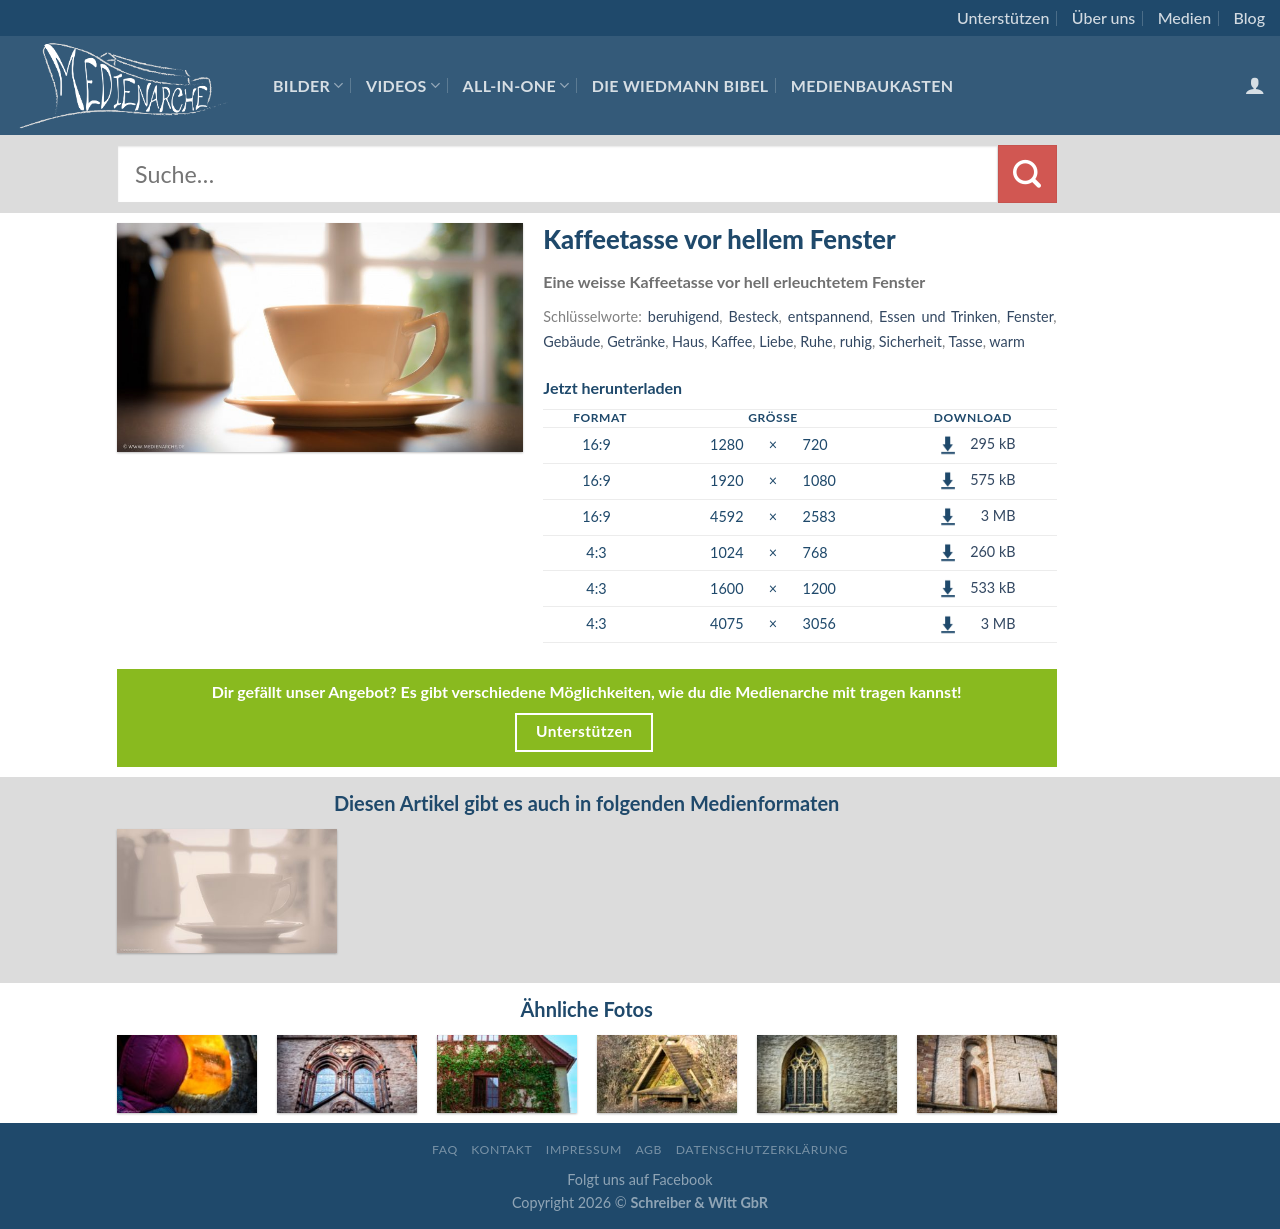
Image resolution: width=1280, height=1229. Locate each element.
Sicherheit (910, 341)
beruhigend (683, 316)
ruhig (856, 341)
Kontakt (501, 1149)
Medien (1184, 17)
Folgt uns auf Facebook (639, 1179)
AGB (648, 1149)
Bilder (308, 85)
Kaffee (731, 341)
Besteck (754, 316)
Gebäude (571, 341)
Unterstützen (1003, 17)
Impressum (584, 1149)
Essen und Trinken (938, 316)
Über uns (1104, 17)
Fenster (1030, 316)
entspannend (829, 316)
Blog (1249, 17)
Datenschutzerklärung (762, 1149)
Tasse (966, 341)
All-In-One (516, 85)
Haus (688, 341)
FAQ (445, 1149)
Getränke (636, 341)
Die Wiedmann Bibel (680, 85)
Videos (403, 85)
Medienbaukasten (872, 85)
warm (1006, 341)
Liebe (776, 341)
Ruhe (816, 341)
